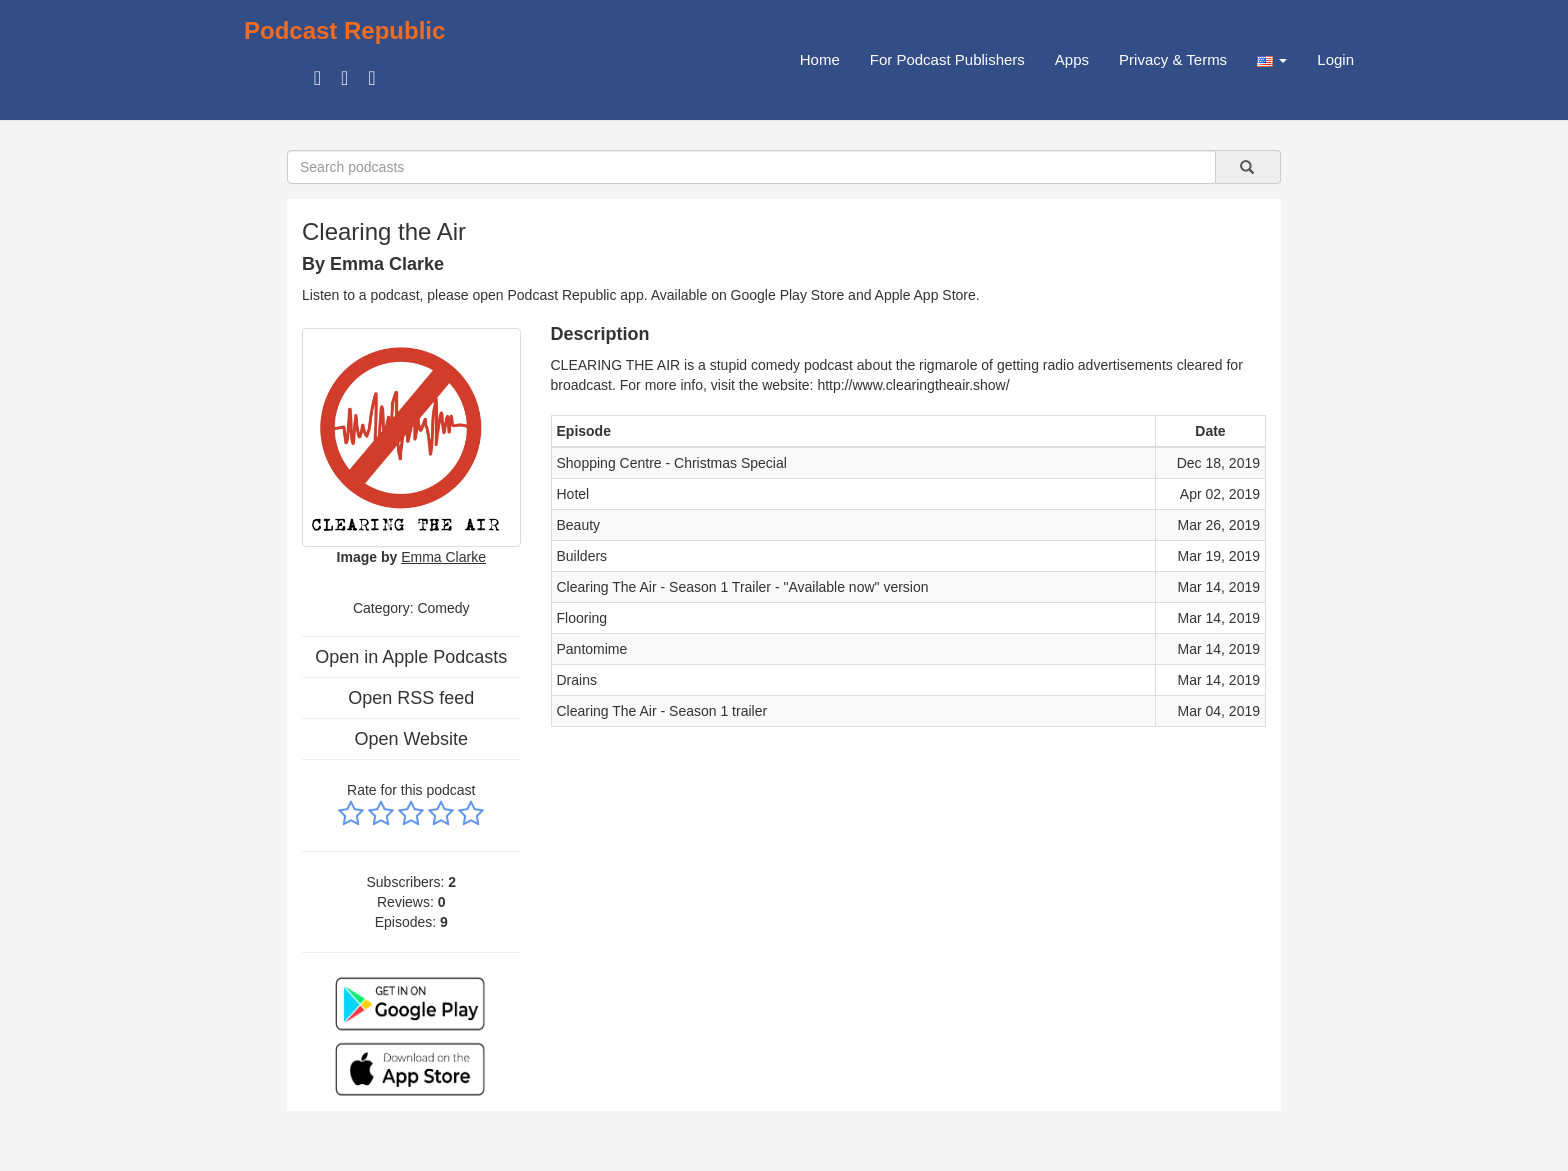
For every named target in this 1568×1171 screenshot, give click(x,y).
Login (1335, 59)
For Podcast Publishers (947, 59)
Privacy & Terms (1173, 59)
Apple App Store (925, 295)
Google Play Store (788, 295)
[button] (1272, 60)
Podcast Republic (344, 30)
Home (820, 59)
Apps (1072, 59)
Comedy (443, 608)
